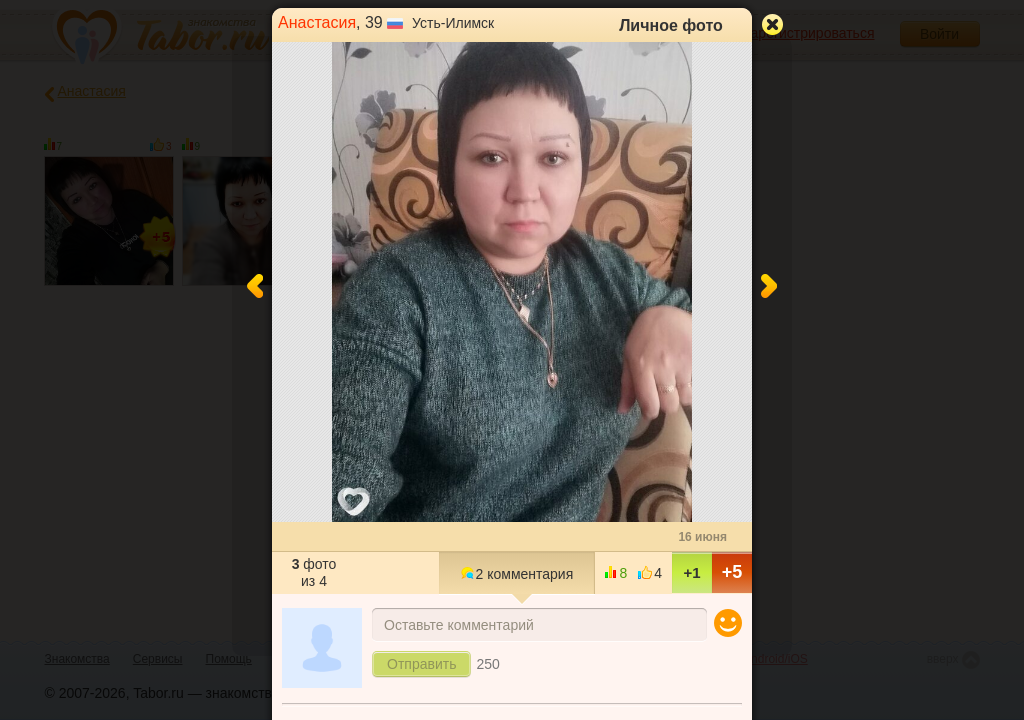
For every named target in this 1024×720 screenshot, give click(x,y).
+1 (691, 572)
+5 (732, 572)
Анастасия (317, 22)
